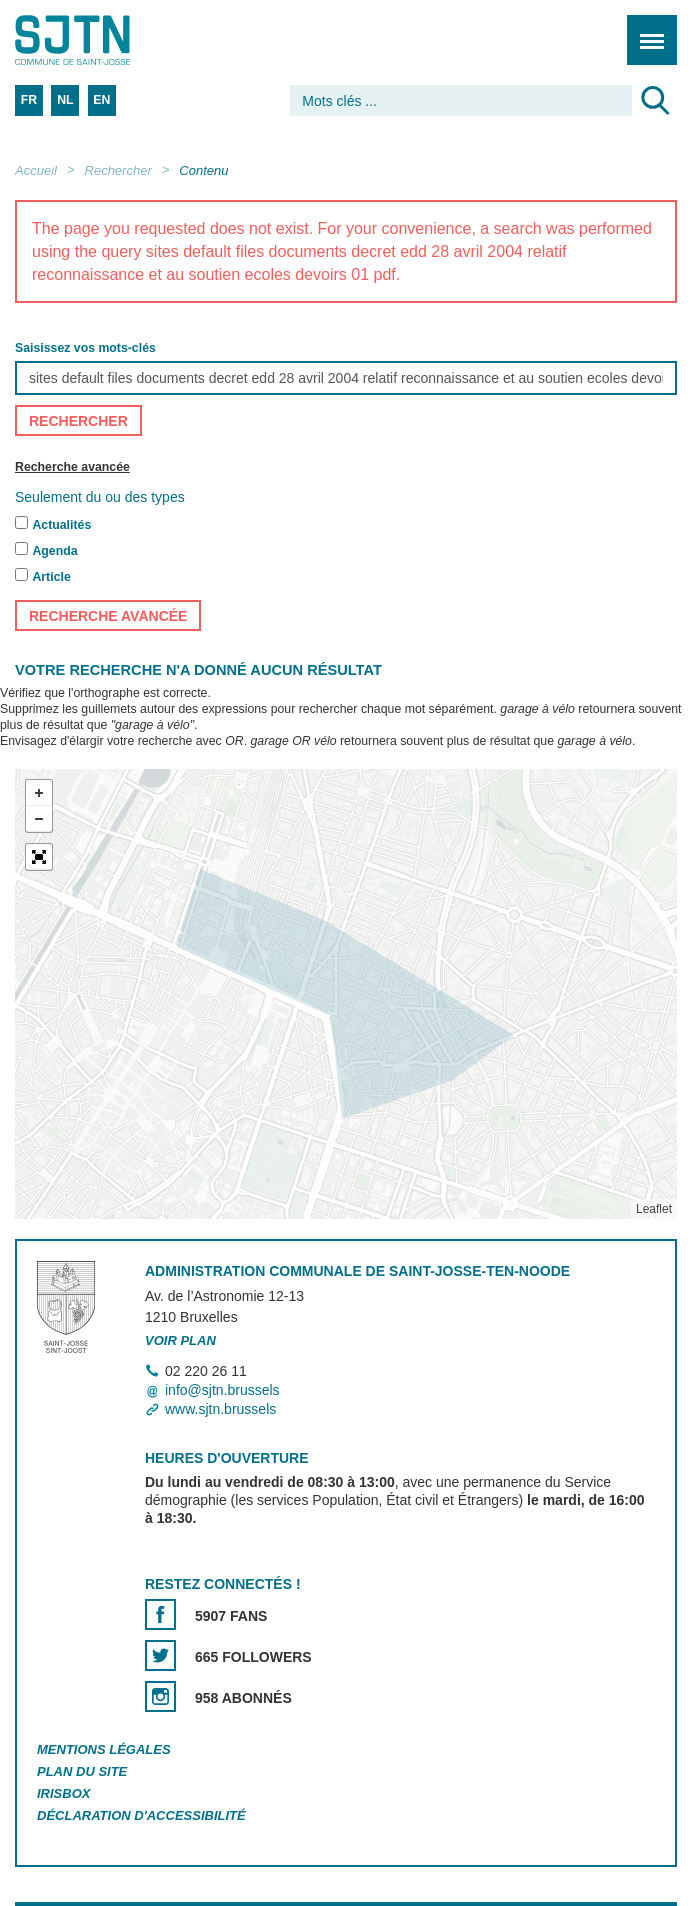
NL (65, 100)
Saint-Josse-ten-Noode (101, 40)
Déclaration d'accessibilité (141, 1815)
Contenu (203, 170)
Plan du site (82, 1771)
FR (29, 100)
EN (101, 100)
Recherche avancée (72, 468)
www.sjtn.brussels (220, 1409)
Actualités (61, 525)
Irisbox (63, 1793)
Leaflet (654, 1209)
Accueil (36, 170)
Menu (645, 29)
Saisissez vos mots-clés (85, 349)
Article (51, 577)
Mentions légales (104, 1749)
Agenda (54, 551)
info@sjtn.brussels (222, 1390)
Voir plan (180, 1340)
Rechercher (118, 170)
